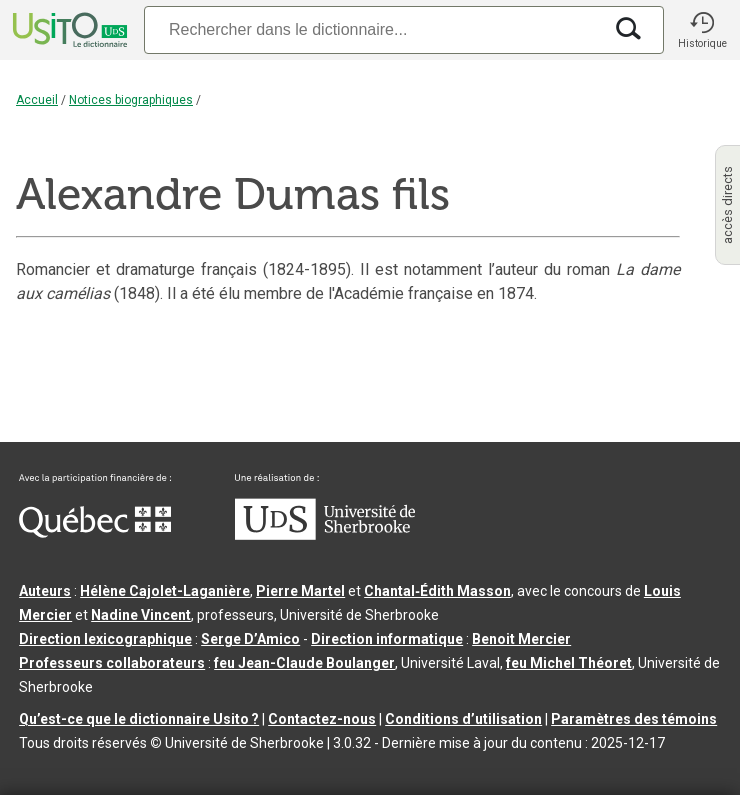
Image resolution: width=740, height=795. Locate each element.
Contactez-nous (322, 719)
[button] (702, 30)
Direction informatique (387, 639)
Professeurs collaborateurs (112, 663)
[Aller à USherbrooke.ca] (325, 535)
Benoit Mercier (521, 639)
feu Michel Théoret (569, 663)
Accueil (37, 100)
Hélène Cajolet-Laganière (165, 591)
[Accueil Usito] (68, 30)
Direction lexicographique (105, 639)
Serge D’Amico (250, 639)
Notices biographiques (131, 100)
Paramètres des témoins (634, 719)
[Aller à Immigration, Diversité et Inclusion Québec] (95, 533)
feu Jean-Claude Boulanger (304, 663)
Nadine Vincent (141, 615)
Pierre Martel (300, 591)
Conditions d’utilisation (463, 719)
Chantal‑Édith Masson (437, 591)
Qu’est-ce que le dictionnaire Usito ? (139, 719)
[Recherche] (373, 29)
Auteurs (45, 591)
